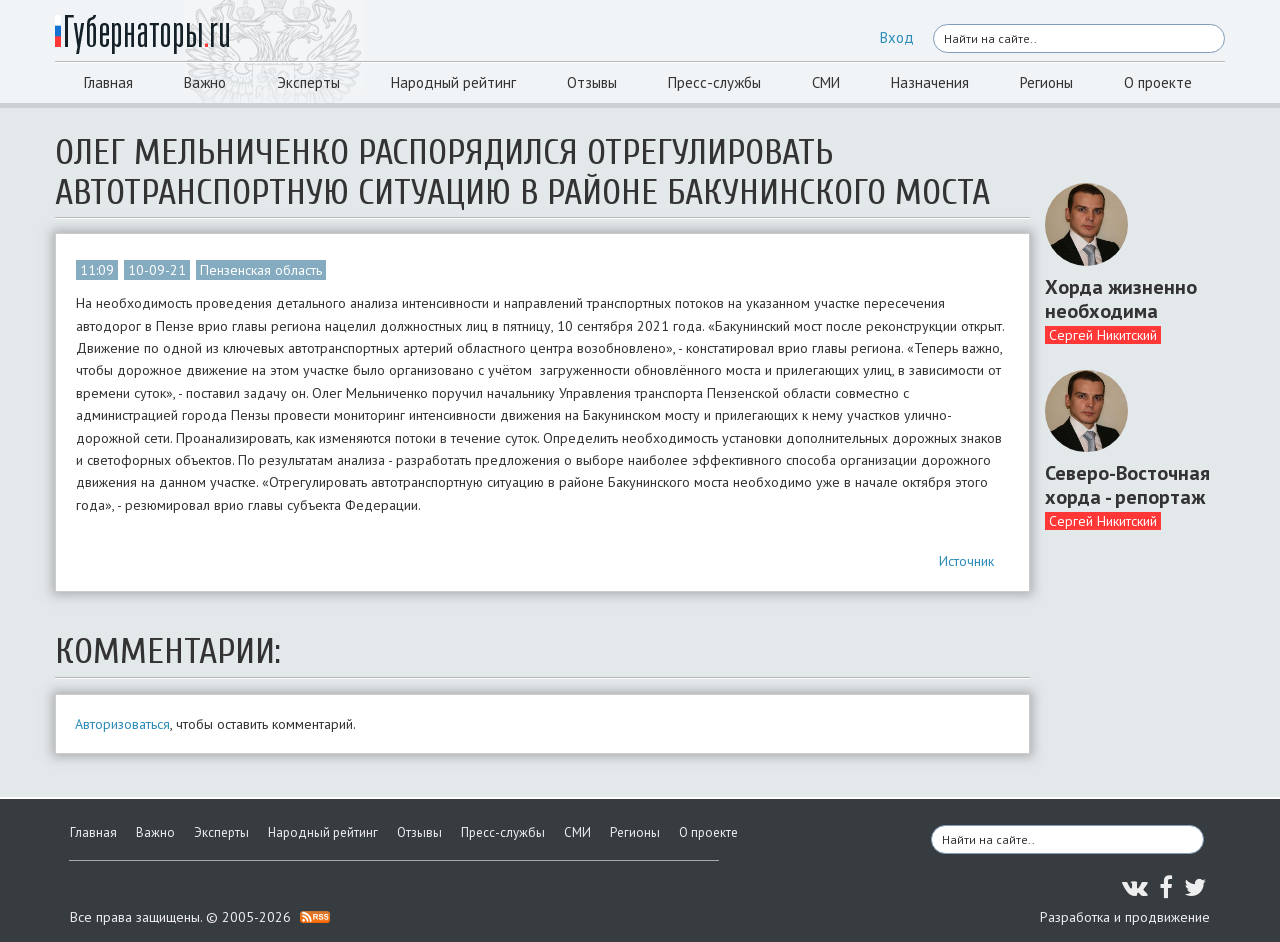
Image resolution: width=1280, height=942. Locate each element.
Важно (205, 82)
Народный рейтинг (453, 82)
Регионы (1046, 82)
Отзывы (592, 82)
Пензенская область (261, 270)
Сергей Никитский (1103, 335)
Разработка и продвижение (1125, 917)
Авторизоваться (122, 724)
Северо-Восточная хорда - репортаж (1127, 485)
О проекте (1158, 82)
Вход (897, 37)
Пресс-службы (714, 82)
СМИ (826, 82)
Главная (108, 82)
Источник (966, 561)
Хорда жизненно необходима (1121, 299)
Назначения (930, 82)
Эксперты (308, 82)
